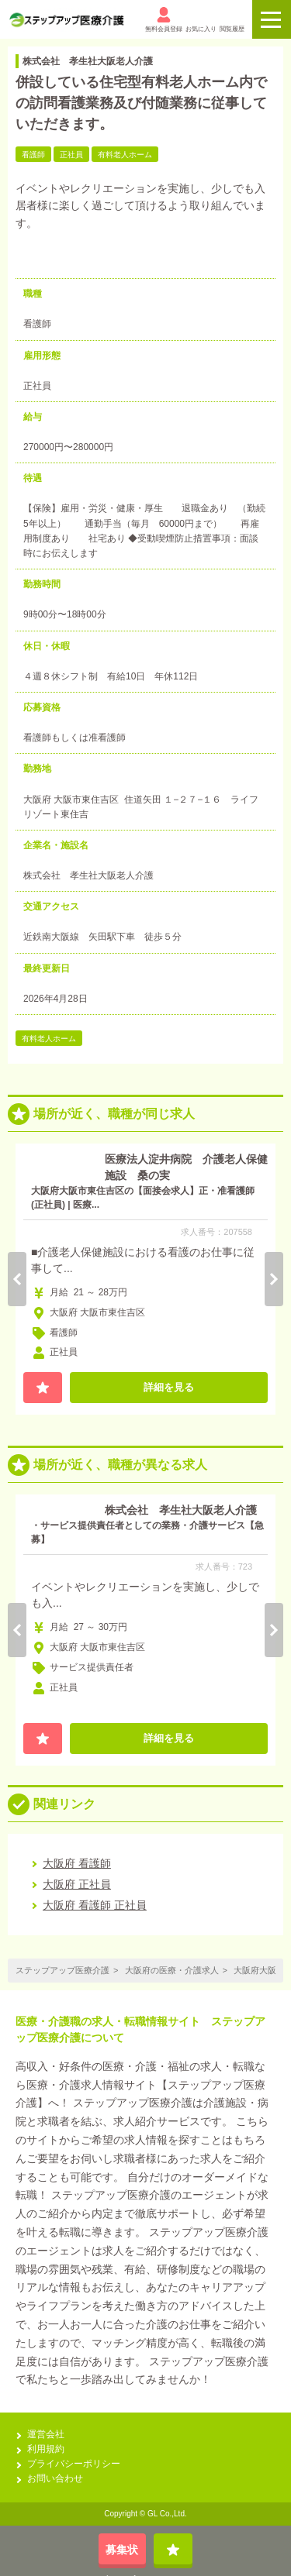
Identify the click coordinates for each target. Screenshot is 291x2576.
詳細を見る (169, 1387)
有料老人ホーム (49, 1038)
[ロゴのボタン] (271, 19)
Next (274, 1279)
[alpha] (66, 20)
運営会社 (45, 2434)
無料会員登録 (163, 19)
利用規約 (45, 2449)
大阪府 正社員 (77, 1884)
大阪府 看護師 (77, 1863)
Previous (17, 1279)
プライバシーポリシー (73, 2463)
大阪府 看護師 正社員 (95, 1905)
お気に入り (201, 20)
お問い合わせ (55, 2478)
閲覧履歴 (232, 20)
